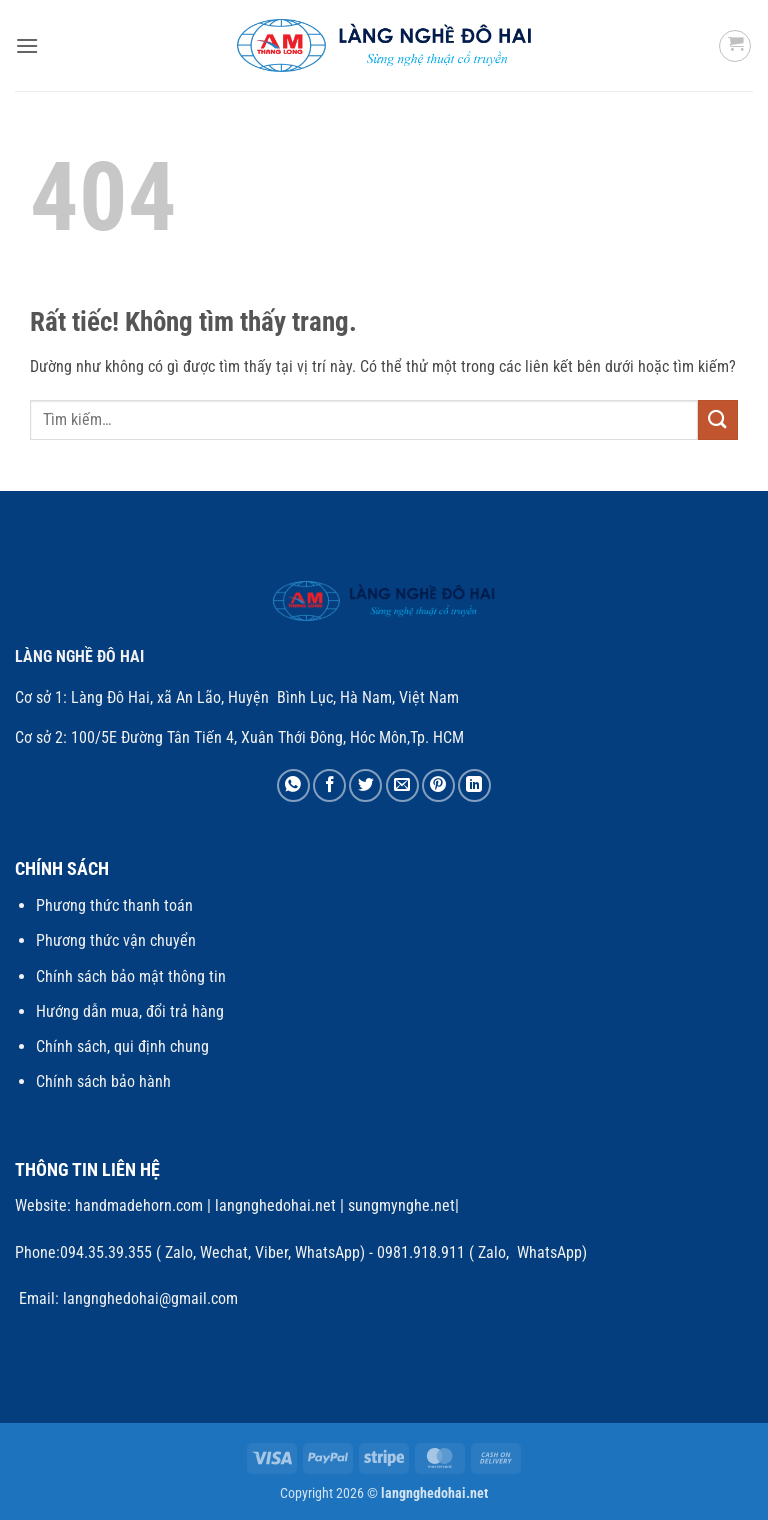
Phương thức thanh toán (114, 905)
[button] (27, 45)
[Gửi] (718, 419)
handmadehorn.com (137, 1205)
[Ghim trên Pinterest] (438, 785)
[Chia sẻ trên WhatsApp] (293, 785)
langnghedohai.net (275, 1205)
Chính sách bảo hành (103, 1081)
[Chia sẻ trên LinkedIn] (474, 785)
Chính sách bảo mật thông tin (131, 976)
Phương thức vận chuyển (116, 940)
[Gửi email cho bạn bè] (402, 785)
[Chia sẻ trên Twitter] (365, 785)
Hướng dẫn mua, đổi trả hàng (130, 1011)
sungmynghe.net (399, 1205)
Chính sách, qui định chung (122, 1046)
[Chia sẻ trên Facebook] (329, 785)
